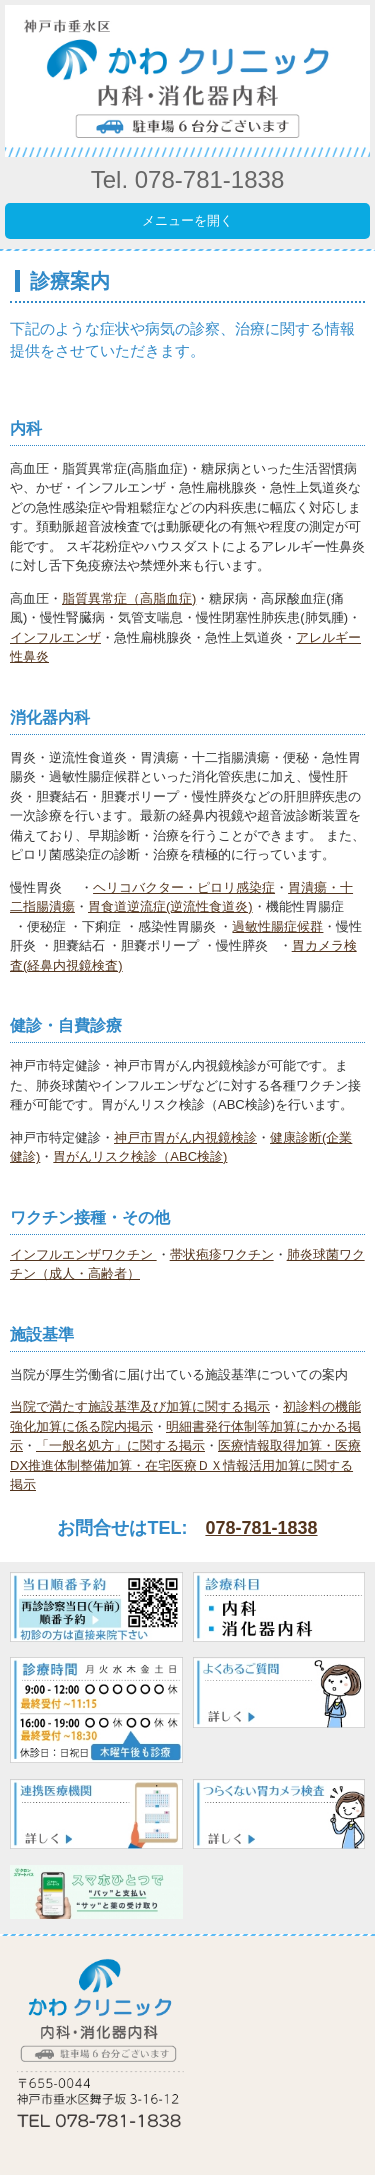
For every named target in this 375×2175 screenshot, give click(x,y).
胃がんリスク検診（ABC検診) (140, 1156)
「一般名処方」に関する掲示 (120, 1445)
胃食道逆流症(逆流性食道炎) (170, 906)
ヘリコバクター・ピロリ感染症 (184, 887)
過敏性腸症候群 (277, 926)
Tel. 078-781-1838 (187, 179)
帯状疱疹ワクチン (222, 1254)
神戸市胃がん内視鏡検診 (185, 1137)
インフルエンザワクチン (83, 1254)
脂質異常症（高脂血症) (129, 598)
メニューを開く (187, 220)
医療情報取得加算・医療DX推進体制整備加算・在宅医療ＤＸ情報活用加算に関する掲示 (185, 1465)
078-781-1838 (261, 1528)
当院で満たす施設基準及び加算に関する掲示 (140, 1406)
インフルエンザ (55, 637)
